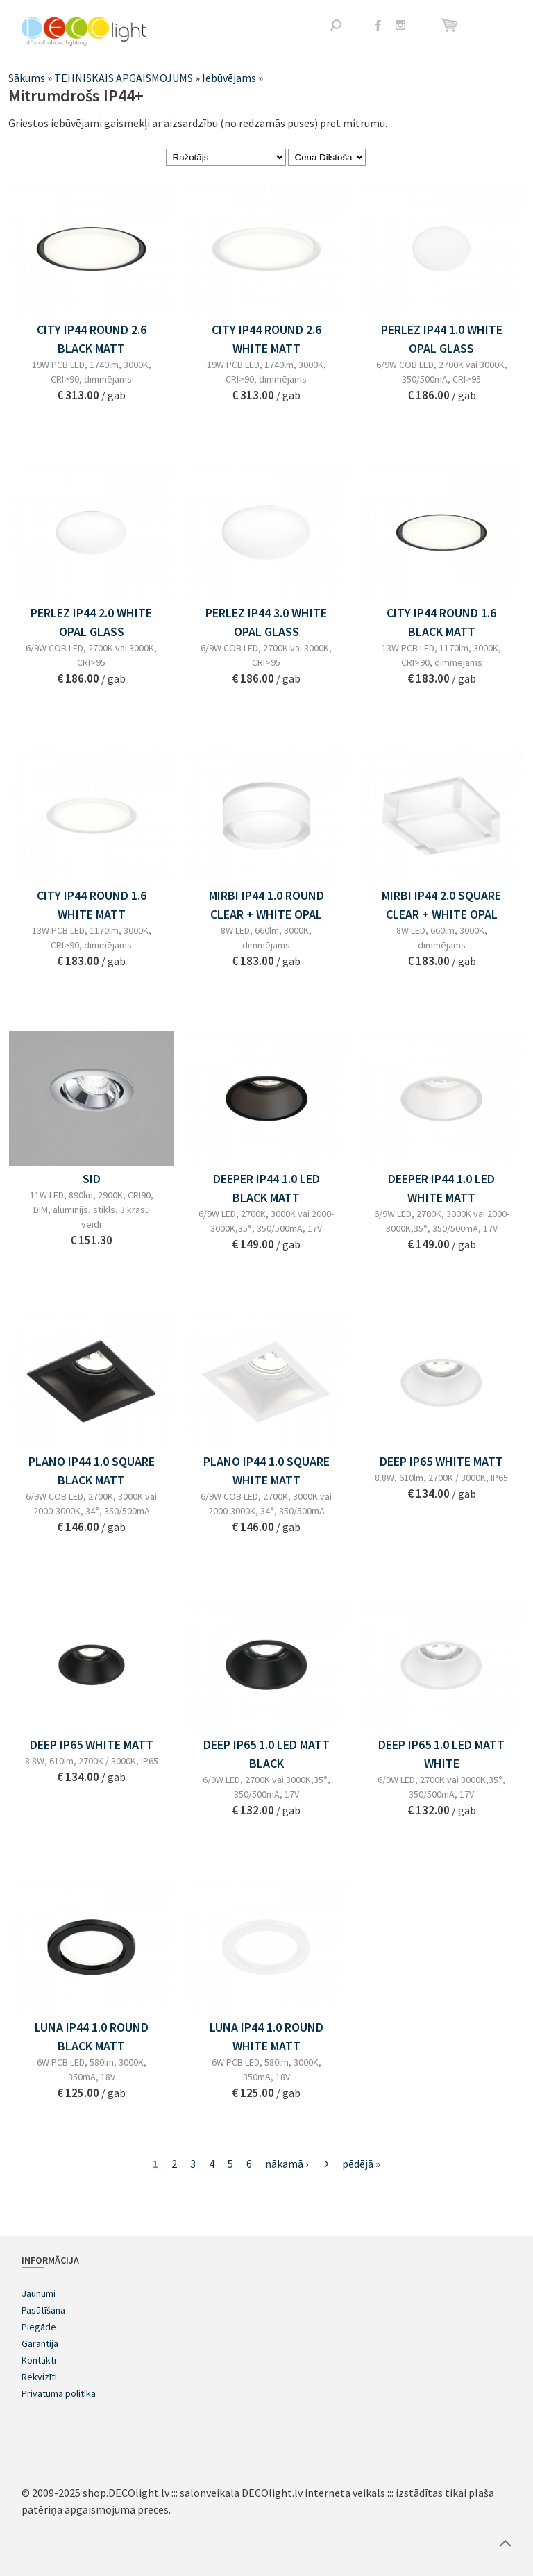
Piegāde (39, 2326)
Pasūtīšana (43, 2310)
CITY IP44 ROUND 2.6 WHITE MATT (266, 338)
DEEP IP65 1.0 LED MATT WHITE (441, 1754)
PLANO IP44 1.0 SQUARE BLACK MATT (91, 1470)
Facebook (378, 25)
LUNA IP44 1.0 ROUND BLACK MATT (92, 2036)
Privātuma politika (59, 2393)
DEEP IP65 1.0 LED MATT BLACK (266, 1754)
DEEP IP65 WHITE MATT (441, 1461)
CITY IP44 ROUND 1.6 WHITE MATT (91, 904)
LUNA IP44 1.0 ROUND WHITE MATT (266, 2036)
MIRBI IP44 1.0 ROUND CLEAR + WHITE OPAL (266, 904)
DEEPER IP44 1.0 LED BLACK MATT (266, 1188)
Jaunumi (39, 2293)
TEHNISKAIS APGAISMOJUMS (123, 78)
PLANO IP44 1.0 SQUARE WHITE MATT (266, 1470)
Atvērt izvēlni (501, 25)
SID (92, 1179)
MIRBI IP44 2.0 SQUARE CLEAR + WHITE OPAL (441, 904)
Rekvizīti (39, 2376)
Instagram (400, 25)
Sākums (26, 78)
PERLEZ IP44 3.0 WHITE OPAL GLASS (266, 622)
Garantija (40, 2343)
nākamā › (286, 2164)
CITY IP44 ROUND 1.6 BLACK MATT (441, 622)
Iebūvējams (229, 78)
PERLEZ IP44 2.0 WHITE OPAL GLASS (91, 622)
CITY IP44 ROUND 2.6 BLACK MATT (91, 338)
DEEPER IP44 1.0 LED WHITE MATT (441, 1188)
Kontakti (39, 2360)
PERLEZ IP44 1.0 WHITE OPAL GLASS (441, 338)
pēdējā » (361, 2164)
